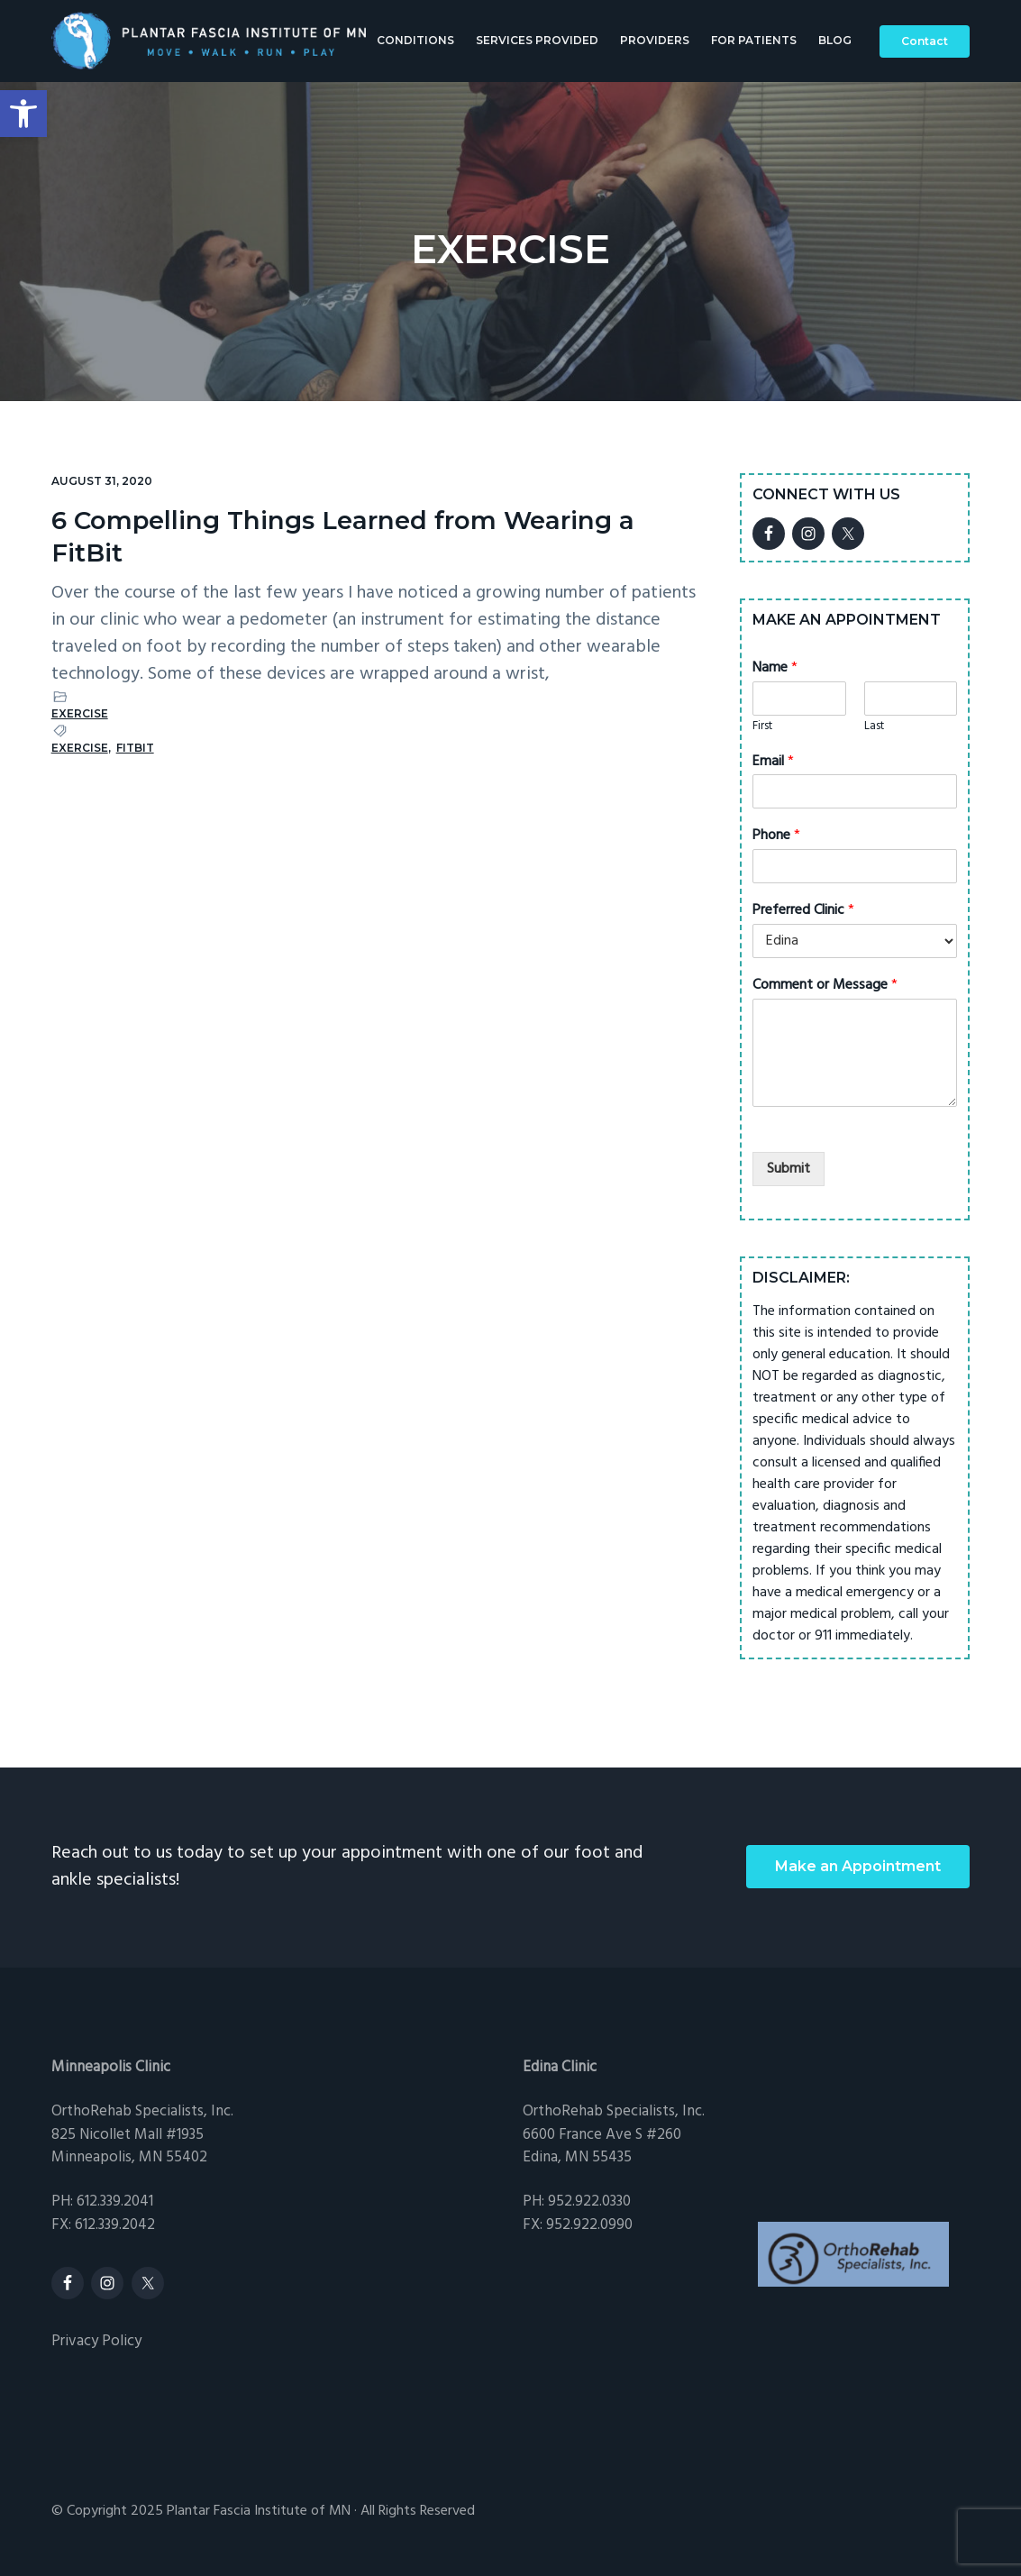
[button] (23, 113)
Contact (924, 43)
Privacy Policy (96, 2341)
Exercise (79, 713)
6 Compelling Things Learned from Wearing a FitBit (364, 536)
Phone (776, 836)
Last (874, 727)
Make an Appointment (858, 1866)
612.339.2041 (115, 2201)
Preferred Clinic (803, 910)
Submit (788, 1169)
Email (773, 762)
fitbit (135, 747)
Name (775, 668)
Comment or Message (825, 985)
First (762, 727)
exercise (79, 747)
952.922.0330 (589, 2201)
